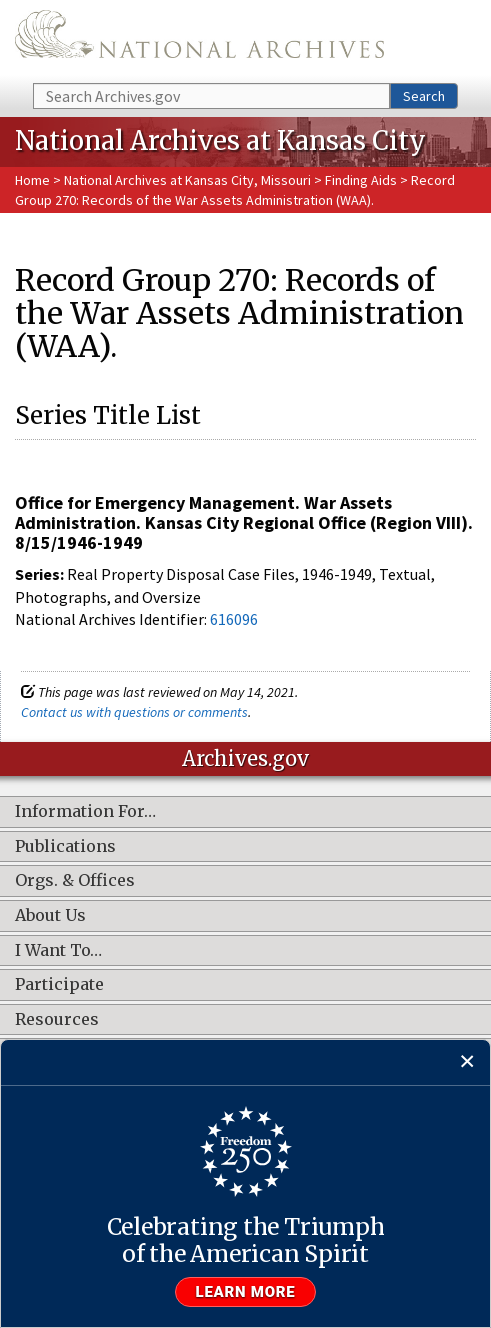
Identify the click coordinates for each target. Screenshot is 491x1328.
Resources (57, 1020)
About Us (50, 916)
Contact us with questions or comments (134, 712)
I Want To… (58, 951)
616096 (234, 619)
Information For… (85, 812)
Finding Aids (361, 180)
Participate (59, 985)
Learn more (246, 1292)
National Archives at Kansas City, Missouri (187, 180)
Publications (65, 847)
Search (424, 96)
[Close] (467, 1062)
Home (32, 180)
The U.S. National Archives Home (199, 40)
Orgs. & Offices (75, 881)
